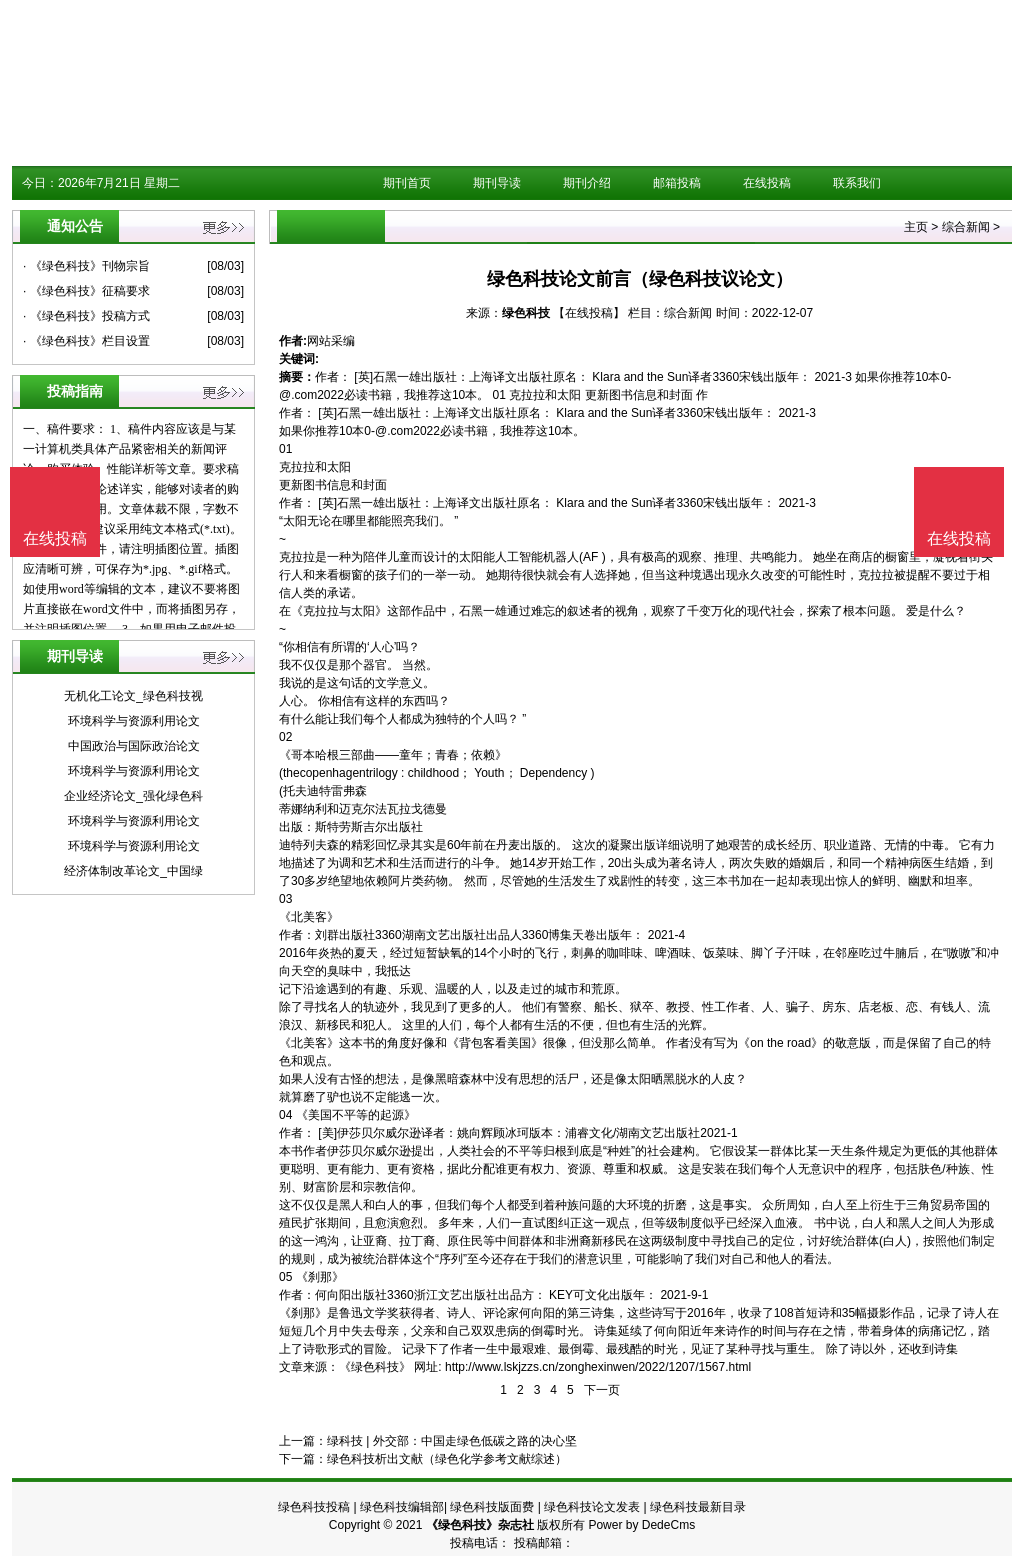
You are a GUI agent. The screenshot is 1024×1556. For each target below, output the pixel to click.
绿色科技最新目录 (698, 1507)
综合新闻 (966, 227)
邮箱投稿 (677, 183)
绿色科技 (526, 313)
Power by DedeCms (641, 1525)
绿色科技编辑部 (402, 1507)
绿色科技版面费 (492, 1507)
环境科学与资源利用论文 (134, 721)
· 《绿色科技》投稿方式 (86, 316)
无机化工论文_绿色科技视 (133, 696)
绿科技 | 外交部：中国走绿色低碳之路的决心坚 (452, 1441)
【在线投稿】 (589, 313)
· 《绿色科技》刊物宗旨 (86, 266)
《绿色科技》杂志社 (480, 1525)
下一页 (602, 1390)
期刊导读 (497, 183)
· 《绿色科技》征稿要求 (86, 291)
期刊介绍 (587, 183)
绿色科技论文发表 (592, 1507)
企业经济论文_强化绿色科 (133, 796)
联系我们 (857, 183)
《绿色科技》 (375, 1367)
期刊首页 (407, 183)
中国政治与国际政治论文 (134, 746)
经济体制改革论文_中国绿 (133, 871)
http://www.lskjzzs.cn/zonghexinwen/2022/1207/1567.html (598, 1367)
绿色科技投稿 (314, 1507)
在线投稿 (767, 183)
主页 (916, 227)
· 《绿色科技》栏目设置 (86, 341)
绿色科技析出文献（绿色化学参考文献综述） (447, 1459)
